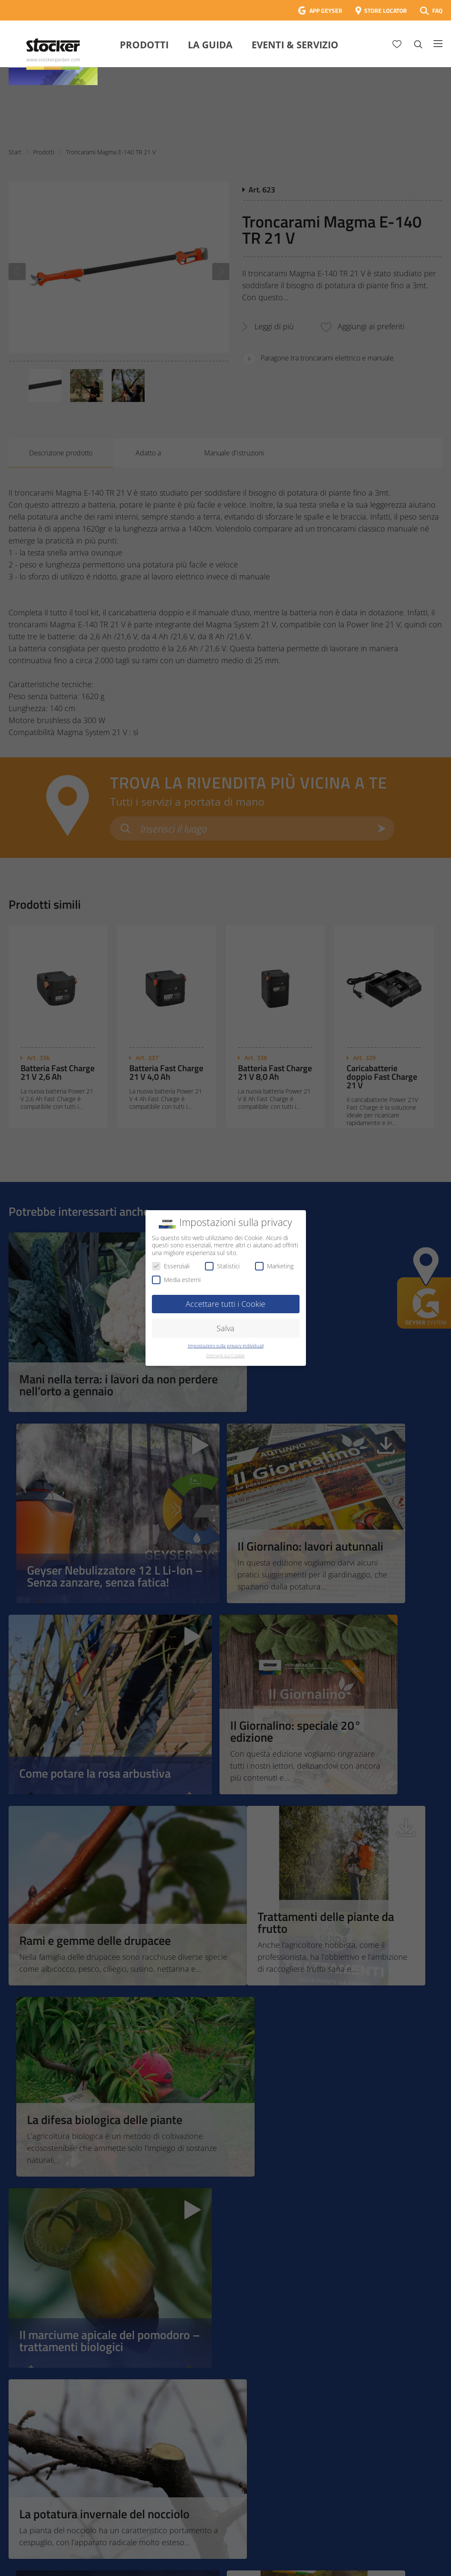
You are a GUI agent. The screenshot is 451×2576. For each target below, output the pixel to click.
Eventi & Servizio (295, 44)
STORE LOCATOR (385, 10)
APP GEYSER (325, 10)
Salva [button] (225, 1328)
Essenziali (171, 1266)
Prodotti (144, 44)
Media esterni (176, 1280)
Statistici (222, 1266)
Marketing (274, 1266)
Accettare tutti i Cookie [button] (225, 1304)
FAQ (437, 10)
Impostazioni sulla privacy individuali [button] (226, 1346)
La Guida (210, 44)
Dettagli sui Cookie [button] (225, 1356)
